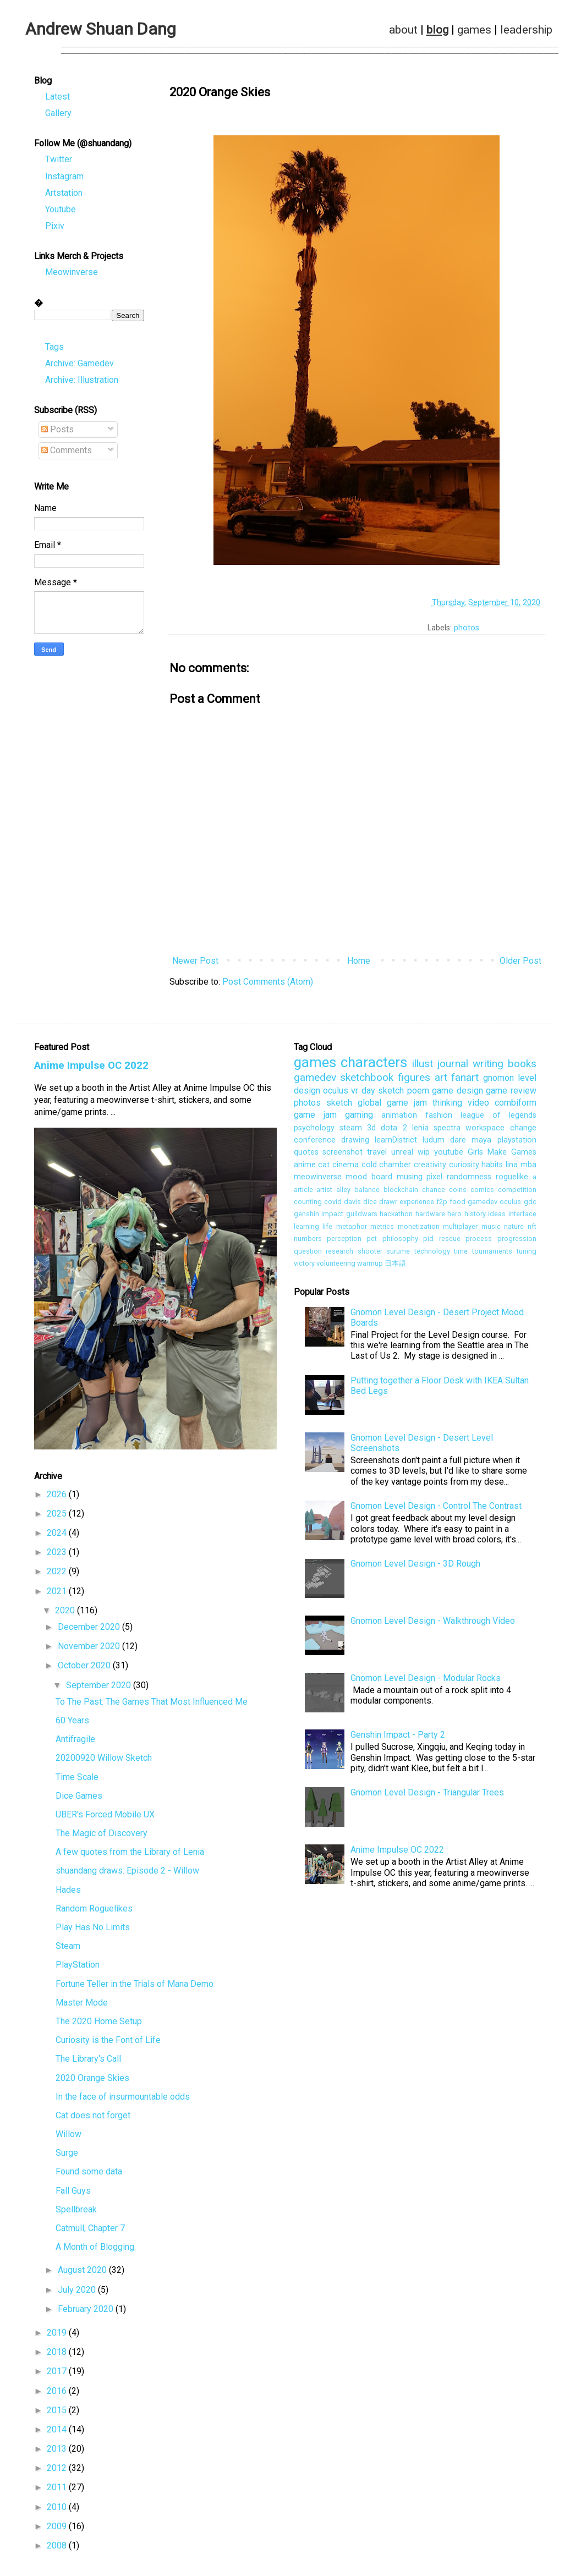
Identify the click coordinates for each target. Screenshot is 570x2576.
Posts (57, 432)
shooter (370, 1254)
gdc (530, 1205)
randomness (469, 1180)
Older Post (520, 964)
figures (414, 1080)
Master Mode (82, 2006)
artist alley (333, 1193)
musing (410, 1180)
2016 (58, 2394)
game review (511, 1094)
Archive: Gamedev (79, 366)
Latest (57, 100)
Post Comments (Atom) (267, 985)
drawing (355, 1143)
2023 (58, 1555)
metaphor (351, 1230)
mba (528, 1168)
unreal (402, 1155)
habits (492, 1168)
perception (344, 1242)
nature (514, 1230)
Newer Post (195, 964)
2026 (58, 1497)
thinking (447, 1106)
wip (424, 1155)
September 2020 (99, 1688)
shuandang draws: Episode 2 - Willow (127, 1874)
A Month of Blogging (95, 2250)
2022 (58, 1574)
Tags (54, 350)
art (441, 1080)
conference (315, 1143)
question (308, 1254)
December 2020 (90, 1630)
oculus (335, 1094)
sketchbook (366, 1080)
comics (482, 1193)
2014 (58, 2432)
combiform (515, 1106)
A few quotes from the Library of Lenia (130, 1855)
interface (522, 1217)
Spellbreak (76, 2212)
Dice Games (79, 1799)
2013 (58, 2452)
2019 (58, 2336)
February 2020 (87, 2312)
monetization (419, 1230)
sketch (339, 1106)
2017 (58, 2374)
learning (306, 1230)
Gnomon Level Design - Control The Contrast (436, 1509)
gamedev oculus (494, 1205)
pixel (434, 1180)
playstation (516, 1143)
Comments (66, 453)
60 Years (72, 1723)
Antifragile (75, 1742)
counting (308, 1205)
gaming (359, 1118)
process (478, 1242)
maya (481, 1143)
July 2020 (78, 2293)
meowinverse (318, 1180)
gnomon (498, 1081)
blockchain (400, 1193)
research (339, 1254)
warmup (370, 1266)
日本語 (395, 1266)
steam (350, 1131)
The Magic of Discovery (101, 1836)
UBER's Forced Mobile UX (105, 1817)
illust (422, 1067)
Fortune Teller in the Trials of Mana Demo (134, 1987)
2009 (58, 2529)
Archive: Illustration (81, 383)
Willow (68, 2137)
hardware (430, 1217)
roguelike (512, 1180)
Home (358, 964)
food (457, 1205)
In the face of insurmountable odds (123, 2100)
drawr (388, 1205)
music (491, 1230)
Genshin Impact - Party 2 (397, 1738)
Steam (68, 1949)
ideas (497, 1217)
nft (532, 1230)
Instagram (64, 179)
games (474, 30)
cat (324, 1168)
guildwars (361, 1217)
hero (454, 1217)
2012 (58, 2471)
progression (516, 1242)
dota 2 (394, 1131)
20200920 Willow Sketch (104, 1761)
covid (333, 1205)
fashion (438, 1118)
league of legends (498, 1118)
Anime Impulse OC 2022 (91, 1069)
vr (354, 1094)
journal (452, 1067)
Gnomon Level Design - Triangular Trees (427, 1795)
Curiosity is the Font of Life (108, 2043)
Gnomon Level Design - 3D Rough (415, 1567)
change (523, 1131)
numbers (308, 1242)
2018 (58, 2355)
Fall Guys (73, 2194)
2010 (58, 2510)
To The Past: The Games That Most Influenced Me (152, 1705)
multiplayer (460, 1230)
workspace (485, 1131)
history (475, 1217)
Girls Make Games (502, 1155)
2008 (58, 2549)
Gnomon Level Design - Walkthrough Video (432, 1624)
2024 (58, 1536)
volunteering (335, 1266)
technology (432, 1254)
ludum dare (444, 1143)
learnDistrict (396, 1143)
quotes (306, 1155)
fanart (465, 1080)
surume (398, 1254)
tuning (526, 1254)
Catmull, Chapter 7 (90, 2231)
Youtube (60, 212)
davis (352, 1205)
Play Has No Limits (93, 1930)
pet (371, 1242)
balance (367, 1193)
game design (457, 1094)
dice (370, 1205)
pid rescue (441, 1242)
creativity (430, 1168)
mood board (369, 1180)
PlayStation (78, 1968)
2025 (58, 1517)
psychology (314, 1131)
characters (374, 1065)
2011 (58, 2490)
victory (304, 1266)
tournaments (492, 1254)
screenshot (342, 1155)
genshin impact (319, 1217)
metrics (382, 1230)
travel (377, 1155)
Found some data (89, 2174)
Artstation (64, 196)
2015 (58, 2413)
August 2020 (83, 2273)
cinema (345, 1168)
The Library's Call (88, 2062)
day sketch (382, 1094)
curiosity (464, 1168)
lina (512, 1168)
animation (399, 1118)
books (522, 1067)
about (403, 30)
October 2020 (85, 1668)
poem (418, 1094)
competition (517, 1193)
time (461, 1254)
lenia (420, 1131)
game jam (315, 1118)
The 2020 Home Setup (99, 2024)
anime (305, 1168)
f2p (441, 1205)
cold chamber (386, 1168)
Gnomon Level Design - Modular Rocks (425, 1681)
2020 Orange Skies (92, 2081)
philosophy (400, 1242)
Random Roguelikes (94, 1912)
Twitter (58, 162)
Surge (67, 2156)
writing (488, 1067)
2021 (58, 1594)
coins (458, 1193)
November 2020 (90, 1649)
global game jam (392, 1106)
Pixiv (54, 229)
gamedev (315, 1080)
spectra (447, 1131)
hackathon (396, 1217)
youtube (448, 1155)
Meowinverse (71, 275)
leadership (526, 30)
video (478, 1106)
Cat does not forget (93, 2118)
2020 (66, 1613)
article (303, 1193)
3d (371, 1131)
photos (466, 631)
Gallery (58, 116)
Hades (68, 1893)
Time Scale (77, 1780)
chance (433, 1193)
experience (416, 1205)
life (327, 1230)
